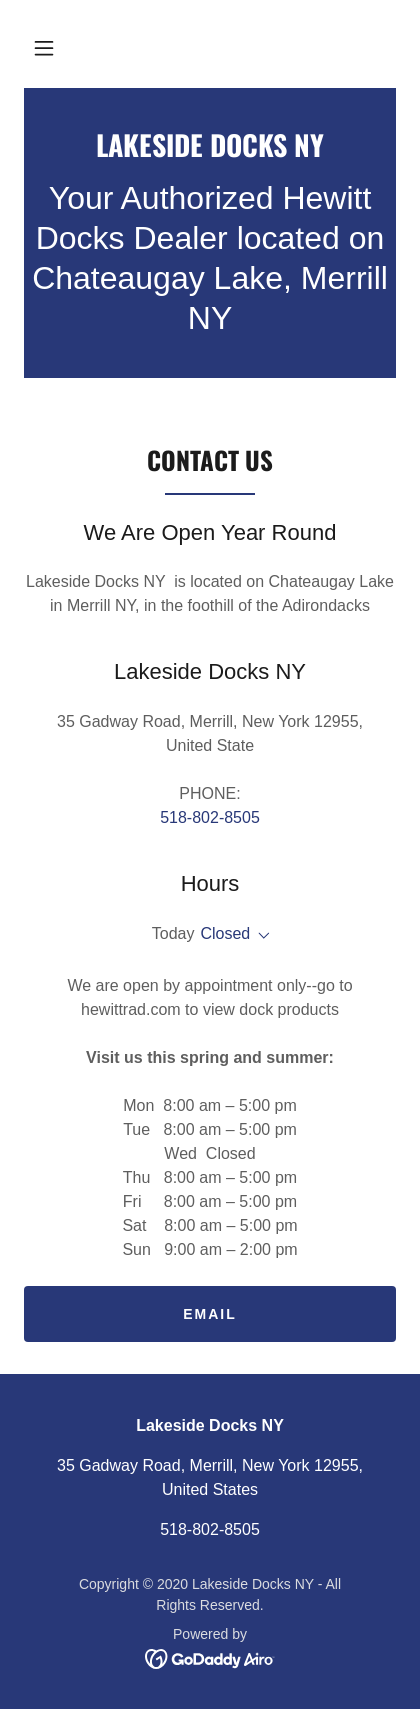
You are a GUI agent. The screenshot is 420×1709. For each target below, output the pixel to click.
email (210, 1314)
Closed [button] (225, 933)
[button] (44, 48)
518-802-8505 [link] (210, 817)
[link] (210, 145)
